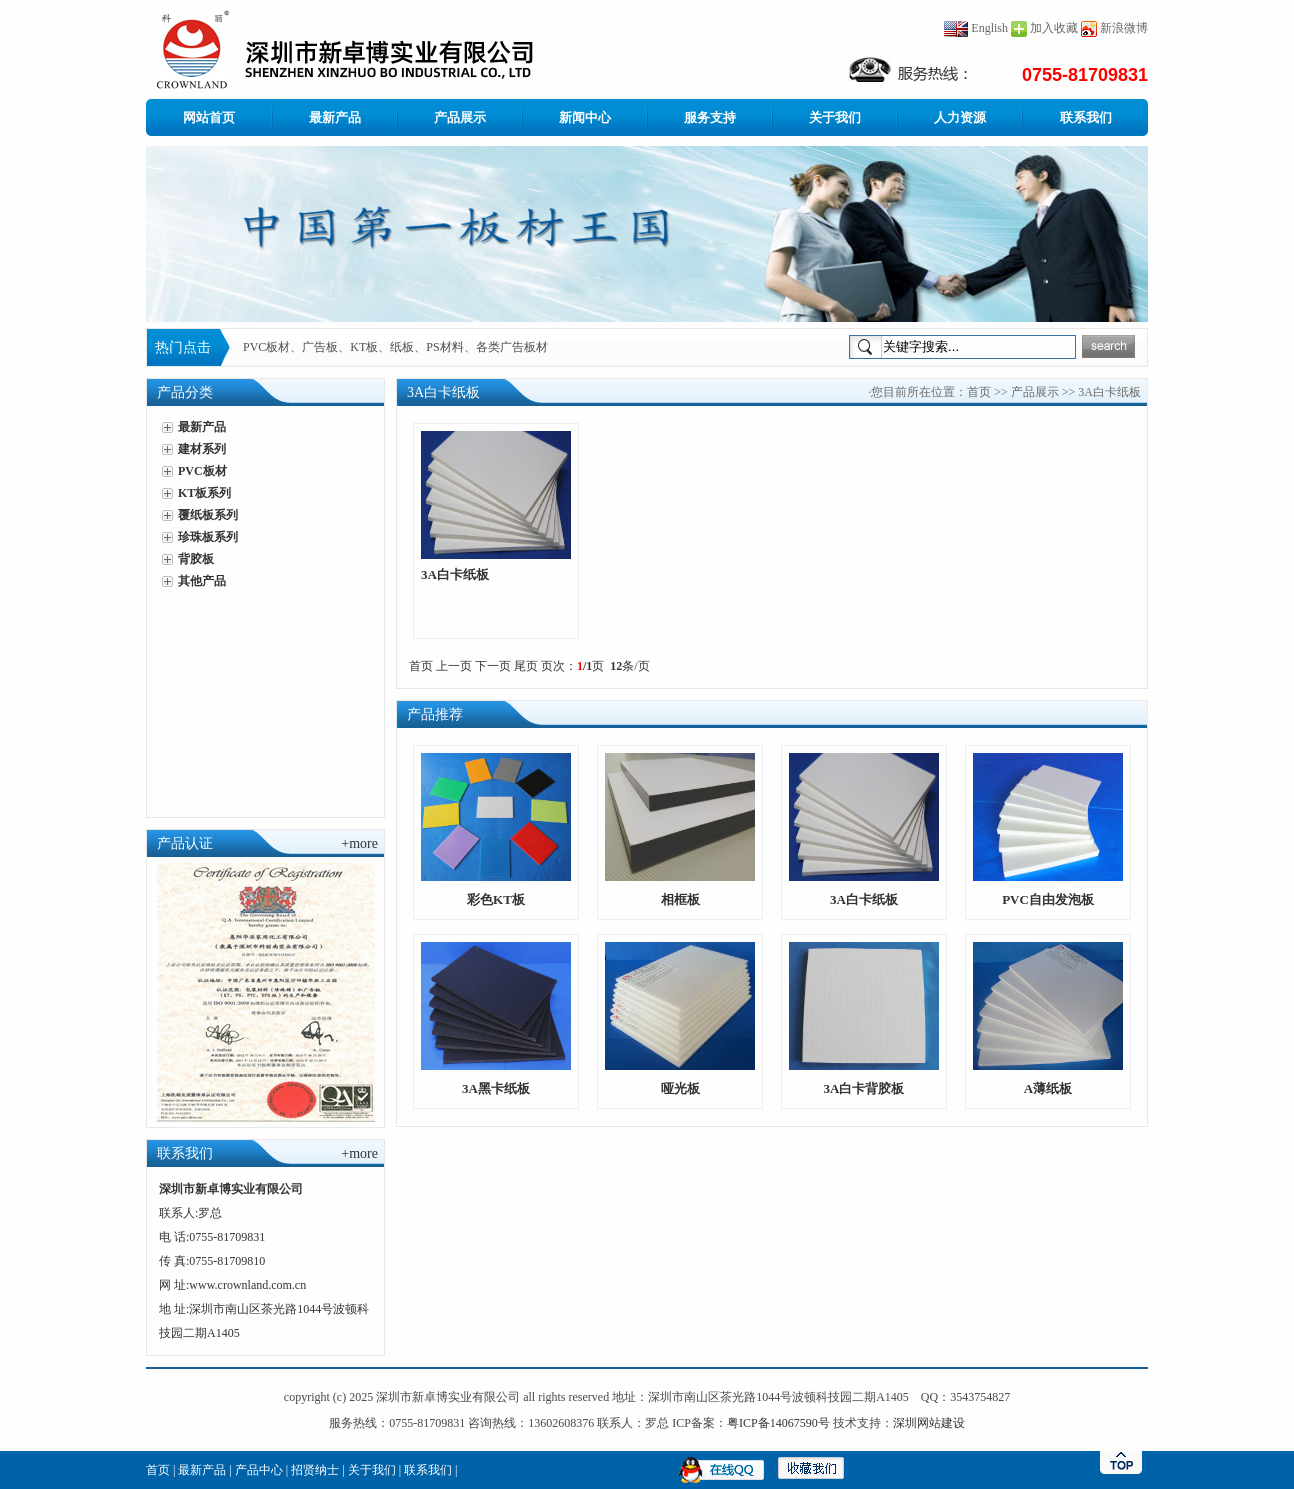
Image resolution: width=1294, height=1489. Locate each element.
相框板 (680, 899)
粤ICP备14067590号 (778, 1423)
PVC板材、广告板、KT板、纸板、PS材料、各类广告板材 (395, 347)
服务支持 (710, 117)
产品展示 (460, 117)
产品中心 (259, 1470)
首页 (979, 392)
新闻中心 (585, 117)
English (976, 28)
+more (359, 843)
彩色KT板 (496, 899)
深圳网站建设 (929, 1423)
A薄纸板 (1048, 1088)
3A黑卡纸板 (496, 1088)
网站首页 (209, 117)
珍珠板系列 (208, 537)
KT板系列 (204, 493)
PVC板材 (202, 471)
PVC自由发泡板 (1048, 899)
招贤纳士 (315, 1470)
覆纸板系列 (208, 515)
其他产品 (202, 581)
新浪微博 (1124, 28)
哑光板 (680, 1088)
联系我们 (1086, 117)
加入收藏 (1054, 28)
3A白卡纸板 (455, 574)
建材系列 (202, 449)
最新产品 (335, 117)
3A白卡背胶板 (864, 1088)
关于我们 (835, 117)
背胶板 (196, 559)
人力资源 (960, 117)
